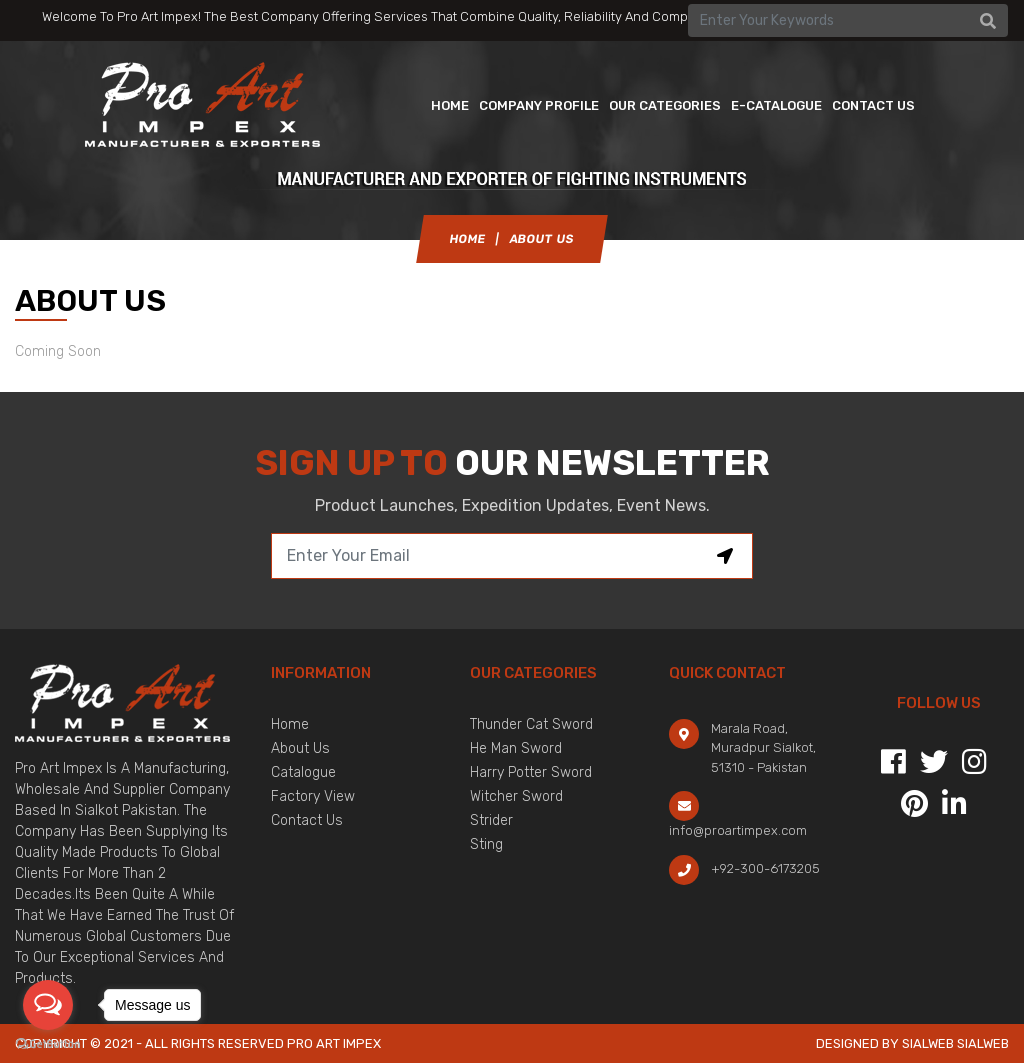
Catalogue (303, 772)
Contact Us (307, 820)
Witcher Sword (516, 796)
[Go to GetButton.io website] (48, 1043)
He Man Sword (516, 748)
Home (450, 108)
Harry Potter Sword (531, 772)
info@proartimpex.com (738, 830)
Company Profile (539, 108)
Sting (486, 844)
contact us (873, 108)
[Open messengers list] (48, 1005)
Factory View (313, 796)
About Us (300, 748)
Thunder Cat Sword (531, 724)
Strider (491, 820)
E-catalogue (776, 108)
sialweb (981, 1043)
